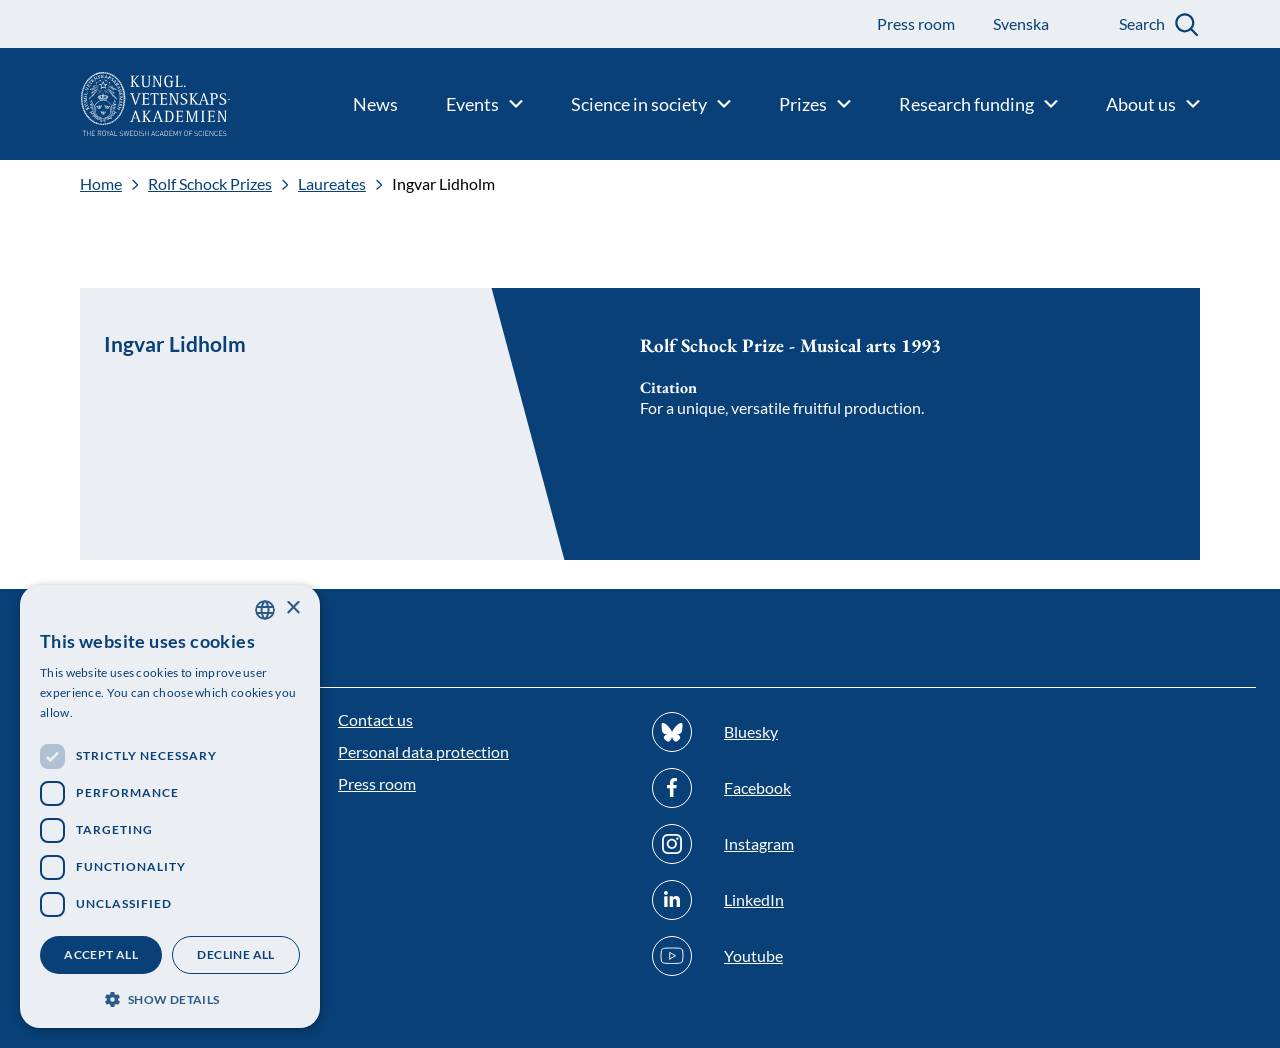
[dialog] (170, 806)
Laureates (332, 184)
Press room (377, 783)
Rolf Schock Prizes (210, 184)
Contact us (375, 719)
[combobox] (265, 610)
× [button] (292, 608)
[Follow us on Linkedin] (797, 900)
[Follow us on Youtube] (797, 956)
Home (101, 184)
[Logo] (115, 104)
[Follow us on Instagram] (797, 844)
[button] (170, 997)
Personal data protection (423, 751)
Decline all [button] (235, 954)
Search (1142, 23)
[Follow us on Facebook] (797, 788)
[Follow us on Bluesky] (797, 732)
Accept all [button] (101, 954)
